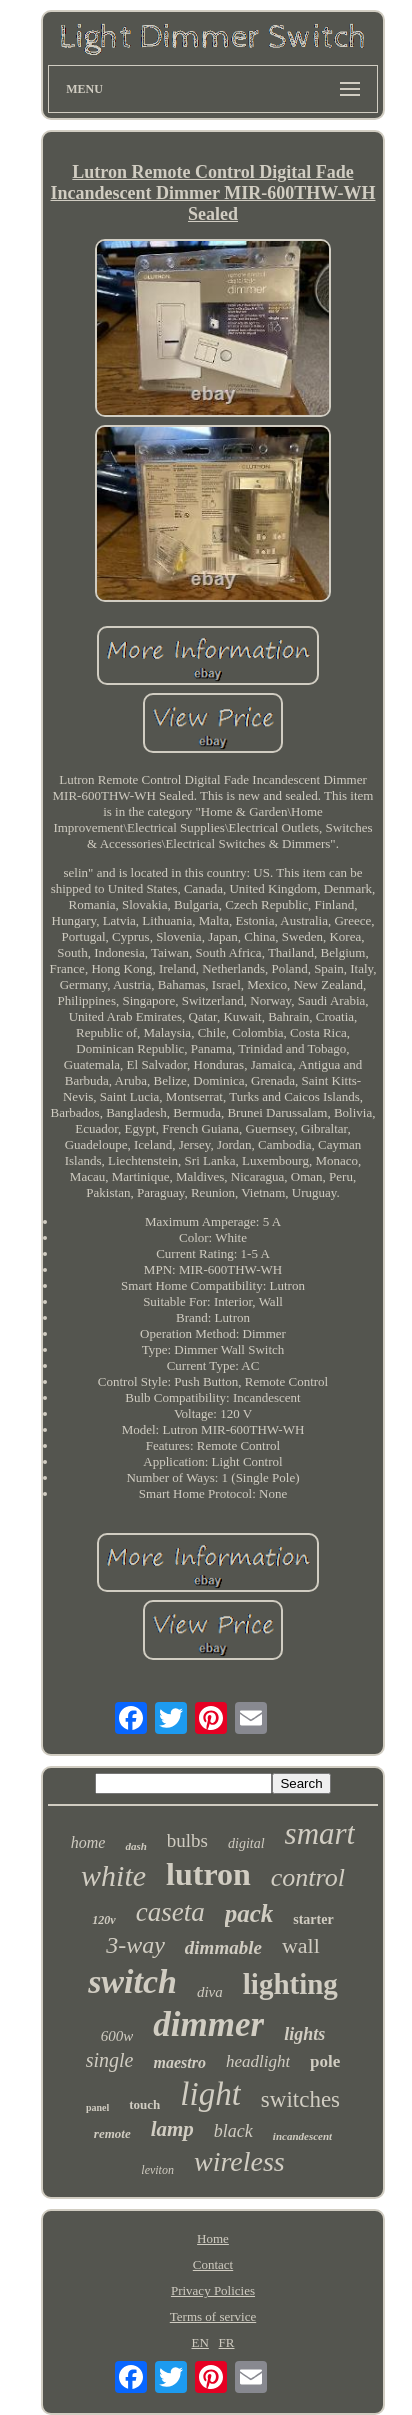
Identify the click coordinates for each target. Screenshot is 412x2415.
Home (213, 2238)
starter (313, 1919)
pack (249, 1913)
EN (200, 2342)
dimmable (223, 1947)
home (88, 1842)
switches (300, 2099)
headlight (258, 2061)
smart (320, 1833)
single (110, 2060)
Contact (213, 2264)
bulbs (187, 1840)
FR (227, 2342)
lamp (172, 2129)
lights (304, 2034)
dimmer (208, 2024)
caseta (170, 1912)
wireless (239, 2161)
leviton (157, 2170)
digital (246, 1843)
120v (103, 1920)
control (308, 1877)
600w (117, 2036)
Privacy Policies (213, 2290)
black (233, 2131)
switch (132, 1981)
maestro (179, 2062)
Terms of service (213, 2316)
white (113, 1875)
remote (112, 2133)
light (210, 2094)
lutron (208, 1874)
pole (325, 2061)
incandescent (302, 2136)
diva (210, 1992)
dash (135, 1846)
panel (97, 2107)
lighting (290, 1984)
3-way (135, 1945)
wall (301, 1945)
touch (144, 2104)
